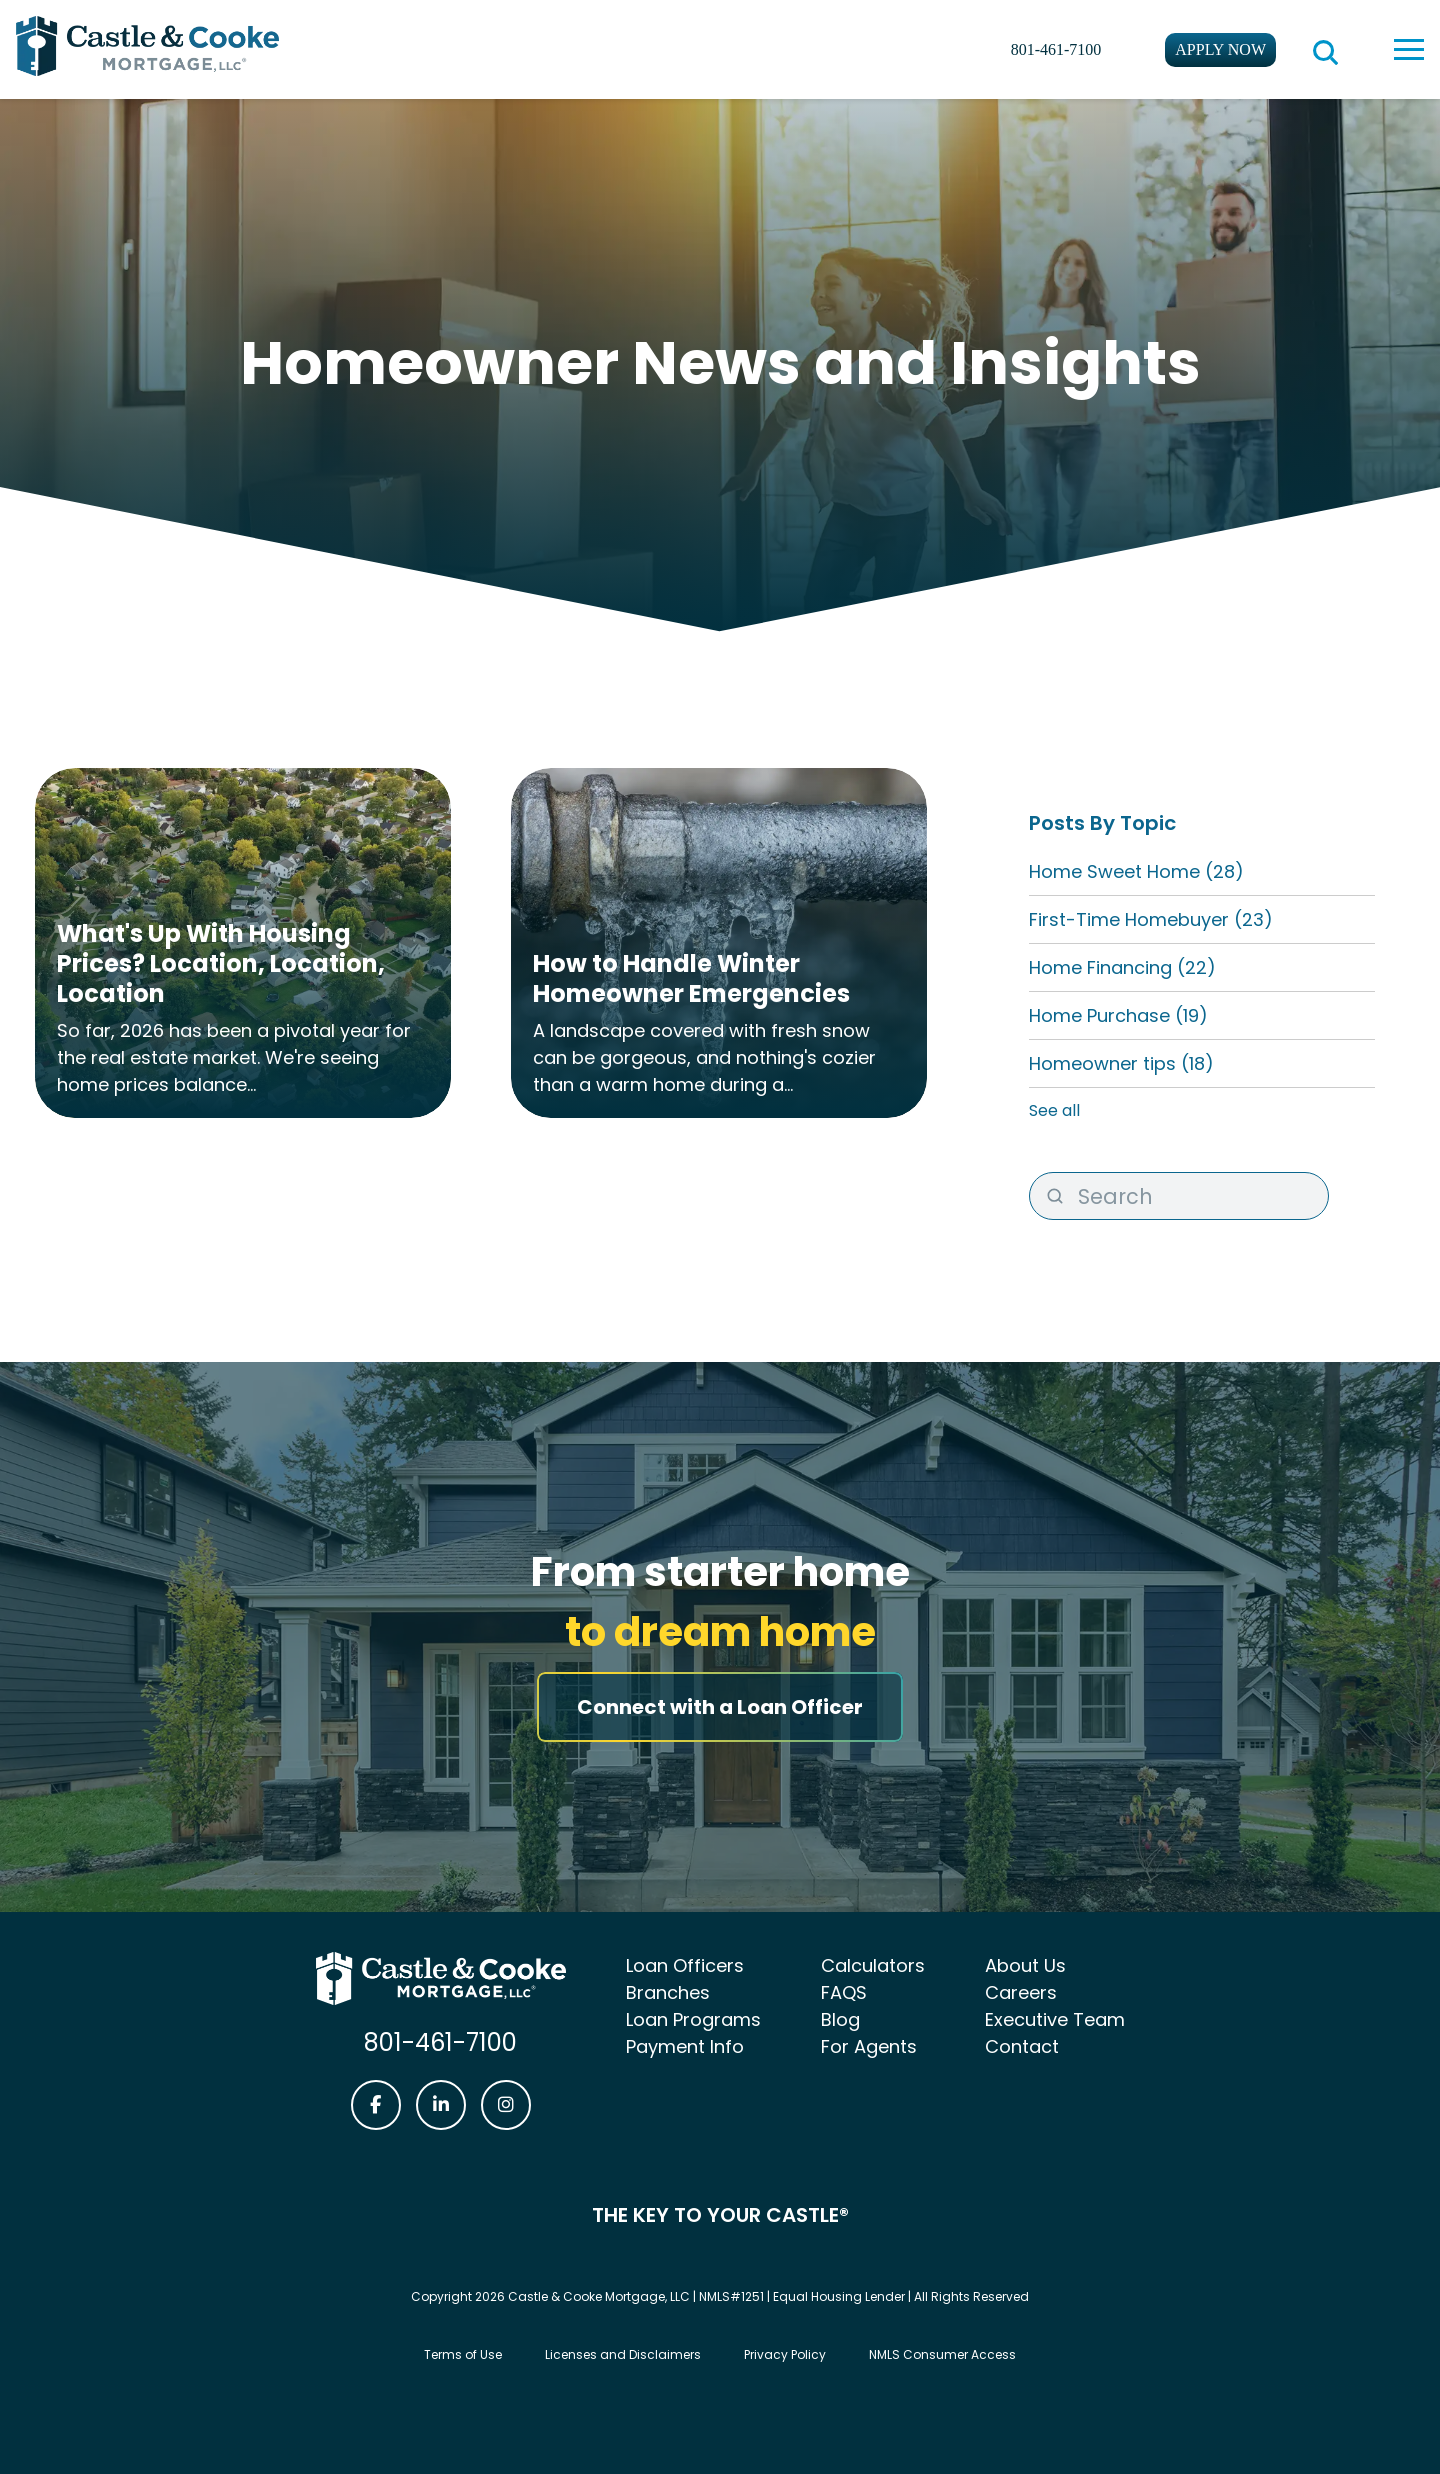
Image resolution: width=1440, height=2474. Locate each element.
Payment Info (685, 2046)
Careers (1021, 1992)
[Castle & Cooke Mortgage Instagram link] (506, 2105)
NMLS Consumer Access (942, 2354)
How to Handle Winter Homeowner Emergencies (691, 978)
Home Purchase (1118, 1015)
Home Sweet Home (1136, 871)
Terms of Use (463, 2354)
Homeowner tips (1121, 1063)
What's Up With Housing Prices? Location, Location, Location (221, 963)
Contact (1022, 2046)
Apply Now (1220, 49)
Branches (668, 1992)
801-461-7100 (1056, 49)
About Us (1025, 1965)
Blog (840, 2019)
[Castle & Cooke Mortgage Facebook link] (376, 2105)
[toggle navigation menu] (1409, 49)
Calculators (873, 1965)
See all (1054, 1110)
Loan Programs (693, 2019)
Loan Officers (685, 1965)
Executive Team (1055, 2019)
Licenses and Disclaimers (623, 2354)
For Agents (869, 2046)
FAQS (844, 1992)
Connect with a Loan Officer (720, 1707)
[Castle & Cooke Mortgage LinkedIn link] (441, 2105)
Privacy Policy (785, 2354)
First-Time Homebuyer (1151, 919)
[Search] (1179, 1196)
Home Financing (1122, 967)
